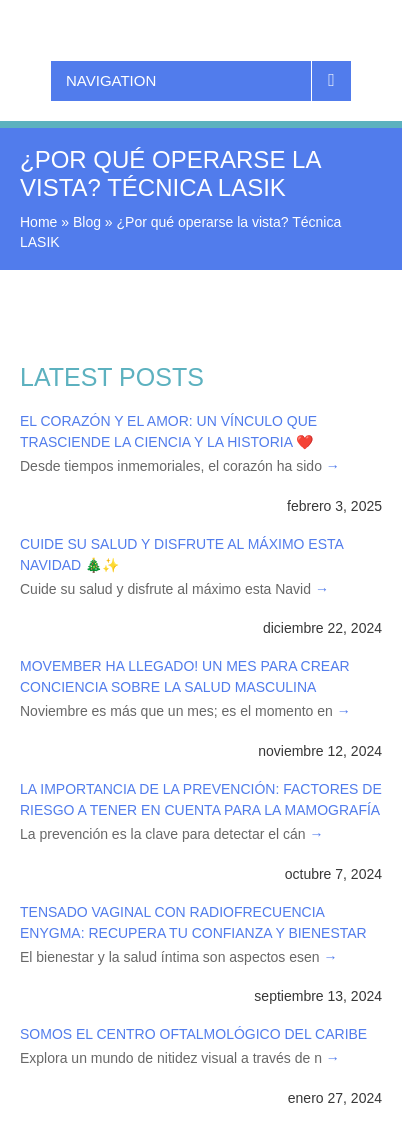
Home (38, 222)
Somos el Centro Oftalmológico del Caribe (193, 1034)
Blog (87, 222)
